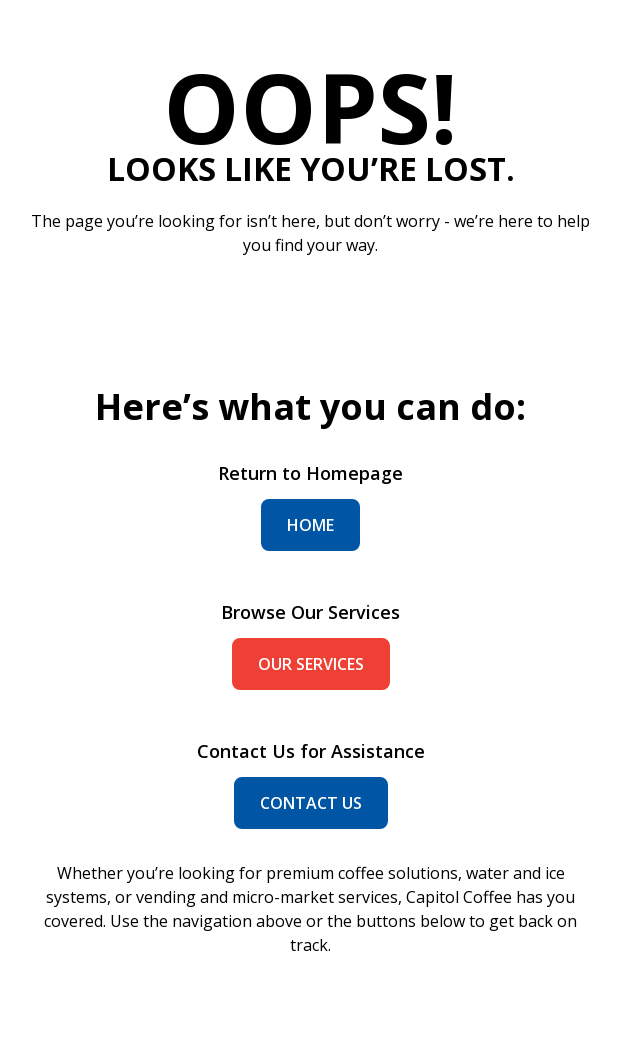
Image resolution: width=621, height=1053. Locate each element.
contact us (311, 803)
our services (311, 664)
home (310, 525)
